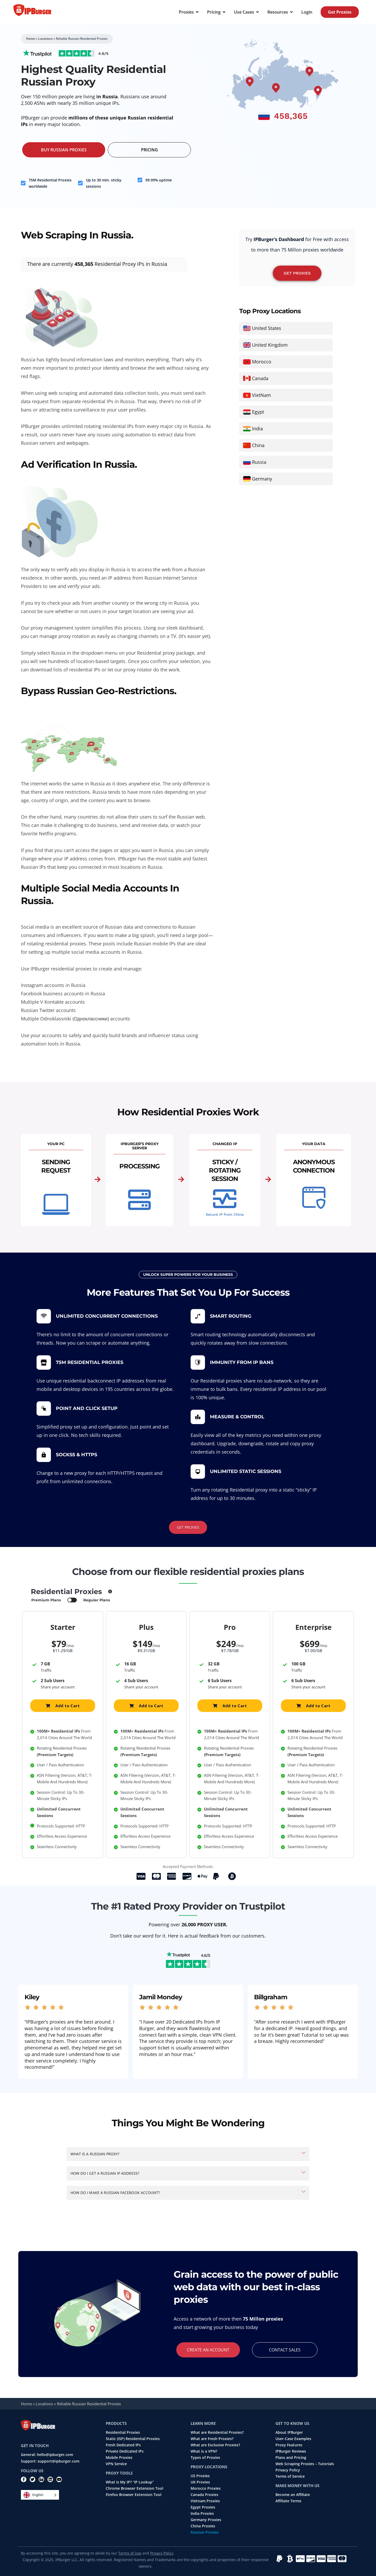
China (258, 445)
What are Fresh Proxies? (212, 2438)
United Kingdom (270, 345)
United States (266, 328)
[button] (188, 2154)
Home (30, 38)
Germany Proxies (206, 2519)
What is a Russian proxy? (94, 2153)
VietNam (261, 395)
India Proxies (202, 2513)
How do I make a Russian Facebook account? (115, 2192)
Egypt (258, 412)
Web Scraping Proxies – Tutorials (304, 2463)
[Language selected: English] (40, 2495)
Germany (262, 479)
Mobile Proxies (119, 2457)
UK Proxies (200, 2482)
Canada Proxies (204, 2494)
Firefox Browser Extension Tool (133, 2494)
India (257, 428)
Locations (45, 38)
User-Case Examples (293, 2438)
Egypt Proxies (203, 2507)
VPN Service (116, 2463)
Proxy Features (288, 2445)
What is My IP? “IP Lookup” (130, 2482)
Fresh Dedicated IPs (123, 2445)
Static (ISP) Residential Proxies (133, 2438)
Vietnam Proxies (205, 2501)
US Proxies (200, 2476)
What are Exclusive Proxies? (215, 2445)
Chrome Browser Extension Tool (134, 2488)
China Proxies (203, 2526)
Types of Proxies (205, 2457)
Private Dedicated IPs (125, 2451)
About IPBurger (289, 2432)
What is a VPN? (204, 2451)
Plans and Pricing (290, 2457)
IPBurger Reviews (290, 2451)
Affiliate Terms (288, 2501)
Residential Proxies (123, 2432)
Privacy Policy (287, 2470)
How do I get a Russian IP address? (104, 2173)
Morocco (261, 361)
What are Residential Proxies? (217, 2432)
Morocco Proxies (206, 2488)
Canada (260, 378)
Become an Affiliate (292, 2494)
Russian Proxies (205, 2532)
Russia (259, 462)
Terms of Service (290, 2476)
